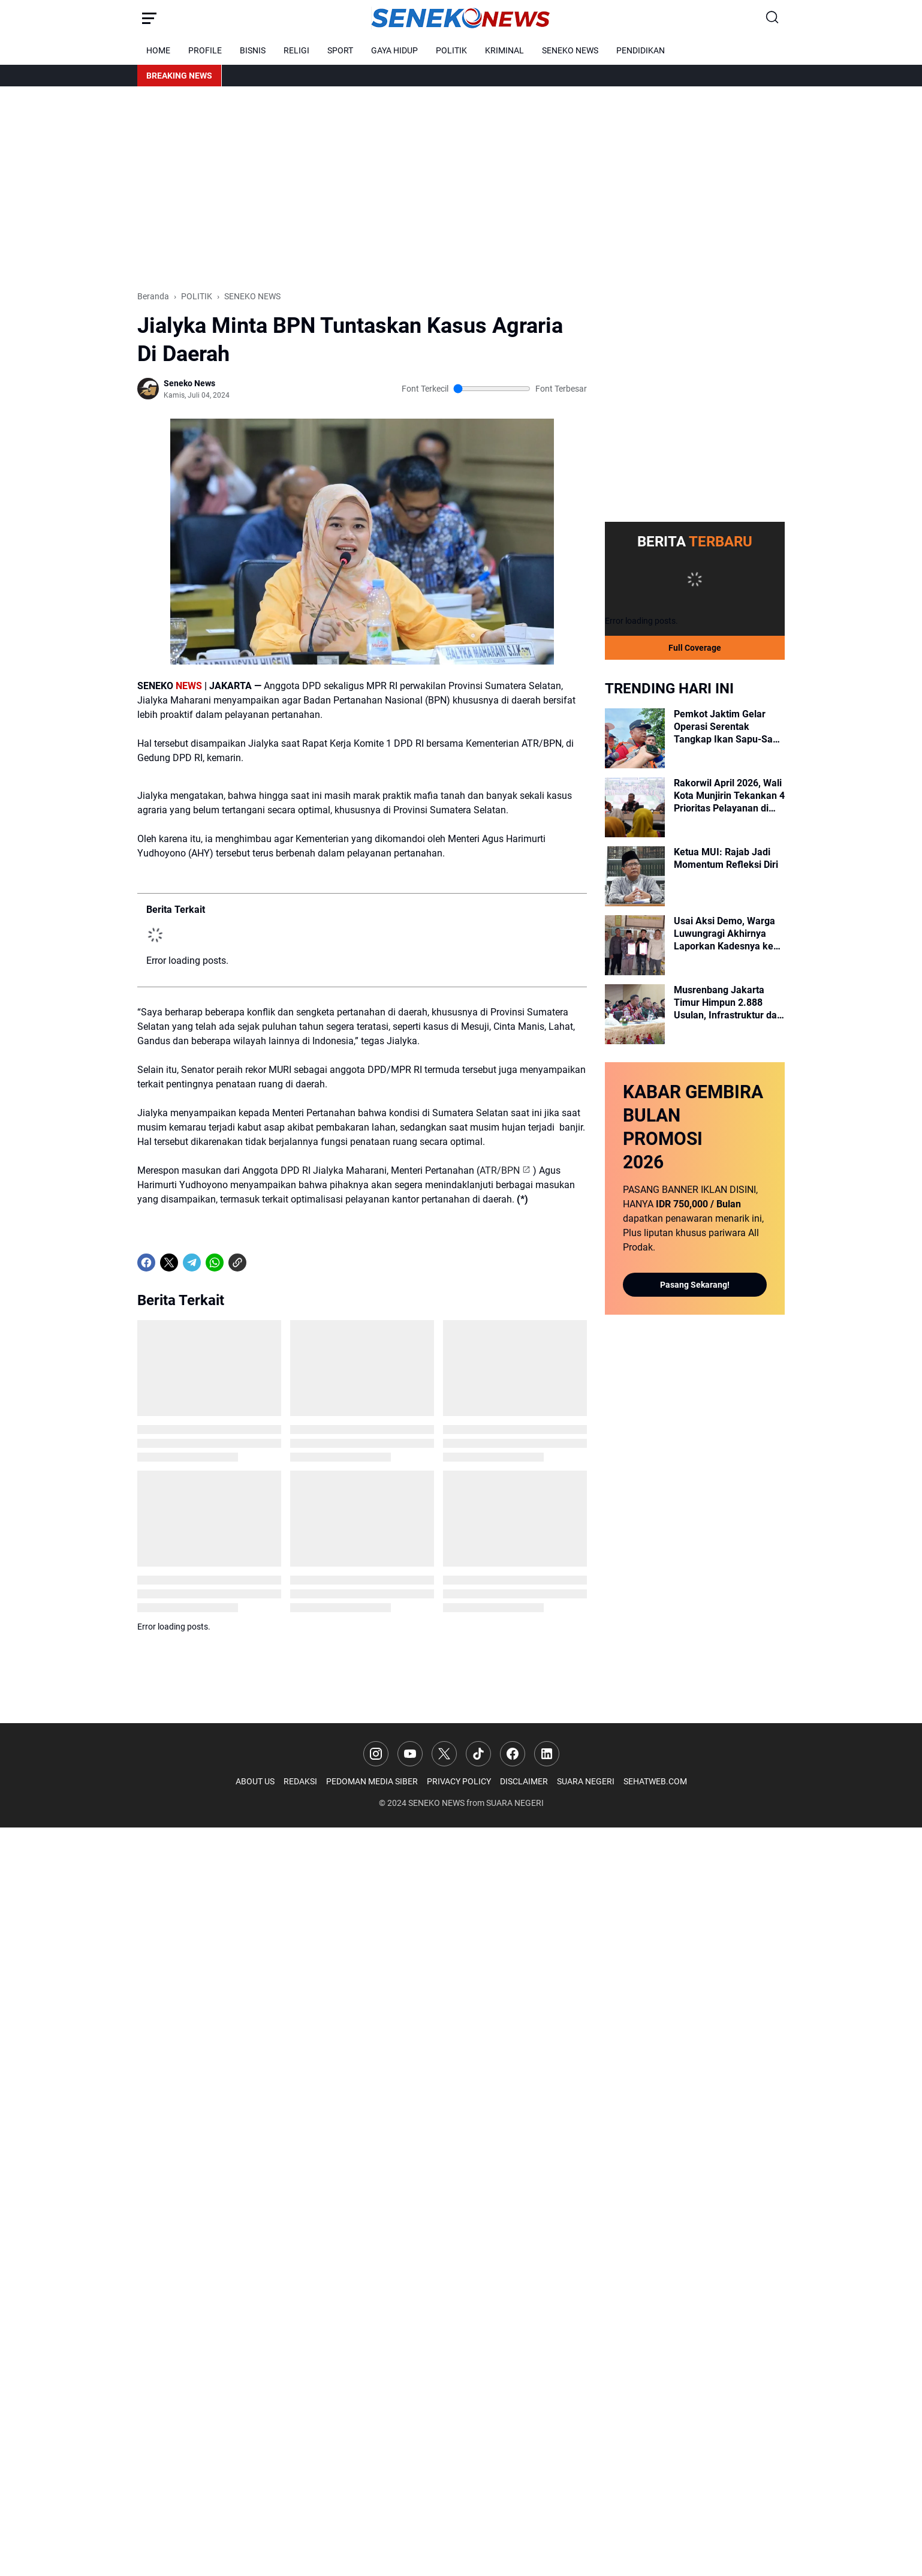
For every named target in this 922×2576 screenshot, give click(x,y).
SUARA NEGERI (585, 1781)
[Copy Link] (237, 1263)
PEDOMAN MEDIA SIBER (372, 1781)
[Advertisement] (461, 188)
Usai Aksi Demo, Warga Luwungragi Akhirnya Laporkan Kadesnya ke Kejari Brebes (724, 933)
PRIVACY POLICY (459, 1781)
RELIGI (296, 50)
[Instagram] (375, 1753)
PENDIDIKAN (640, 50)
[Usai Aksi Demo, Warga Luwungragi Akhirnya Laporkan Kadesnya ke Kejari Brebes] (635, 945)
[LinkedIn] (546, 1753)
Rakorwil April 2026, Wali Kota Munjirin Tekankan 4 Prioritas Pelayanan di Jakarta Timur (729, 795)
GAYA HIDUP (394, 50)
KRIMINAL (504, 50)
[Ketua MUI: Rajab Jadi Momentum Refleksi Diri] (635, 876)
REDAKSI (300, 1781)
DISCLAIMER (524, 1781)
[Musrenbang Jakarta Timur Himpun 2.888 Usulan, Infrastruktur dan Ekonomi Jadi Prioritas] (635, 1014)
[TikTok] (478, 1753)
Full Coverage (694, 648)
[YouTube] (410, 1753)
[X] (169, 1263)
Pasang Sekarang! (695, 1284)
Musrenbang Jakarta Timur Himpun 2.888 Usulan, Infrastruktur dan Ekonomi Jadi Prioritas (728, 1002)
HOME (158, 50)
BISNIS (253, 50)
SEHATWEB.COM (655, 1781)
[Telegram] (192, 1263)
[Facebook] (146, 1263)
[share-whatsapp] (260, 1263)
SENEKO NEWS (570, 50)
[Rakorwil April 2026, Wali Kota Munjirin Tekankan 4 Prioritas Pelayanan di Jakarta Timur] (635, 807)
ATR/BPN (500, 1170)
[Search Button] (773, 18)
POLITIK (451, 50)
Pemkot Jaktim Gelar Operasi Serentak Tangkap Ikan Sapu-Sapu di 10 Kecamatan (729, 727)
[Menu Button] (149, 18)
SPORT (340, 50)
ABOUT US (255, 1781)
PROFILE (205, 50)
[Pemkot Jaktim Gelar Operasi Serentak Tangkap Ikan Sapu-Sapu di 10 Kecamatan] (635, 738)
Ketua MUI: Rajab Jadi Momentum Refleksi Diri (726, 858)
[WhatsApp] (215, 1263)
